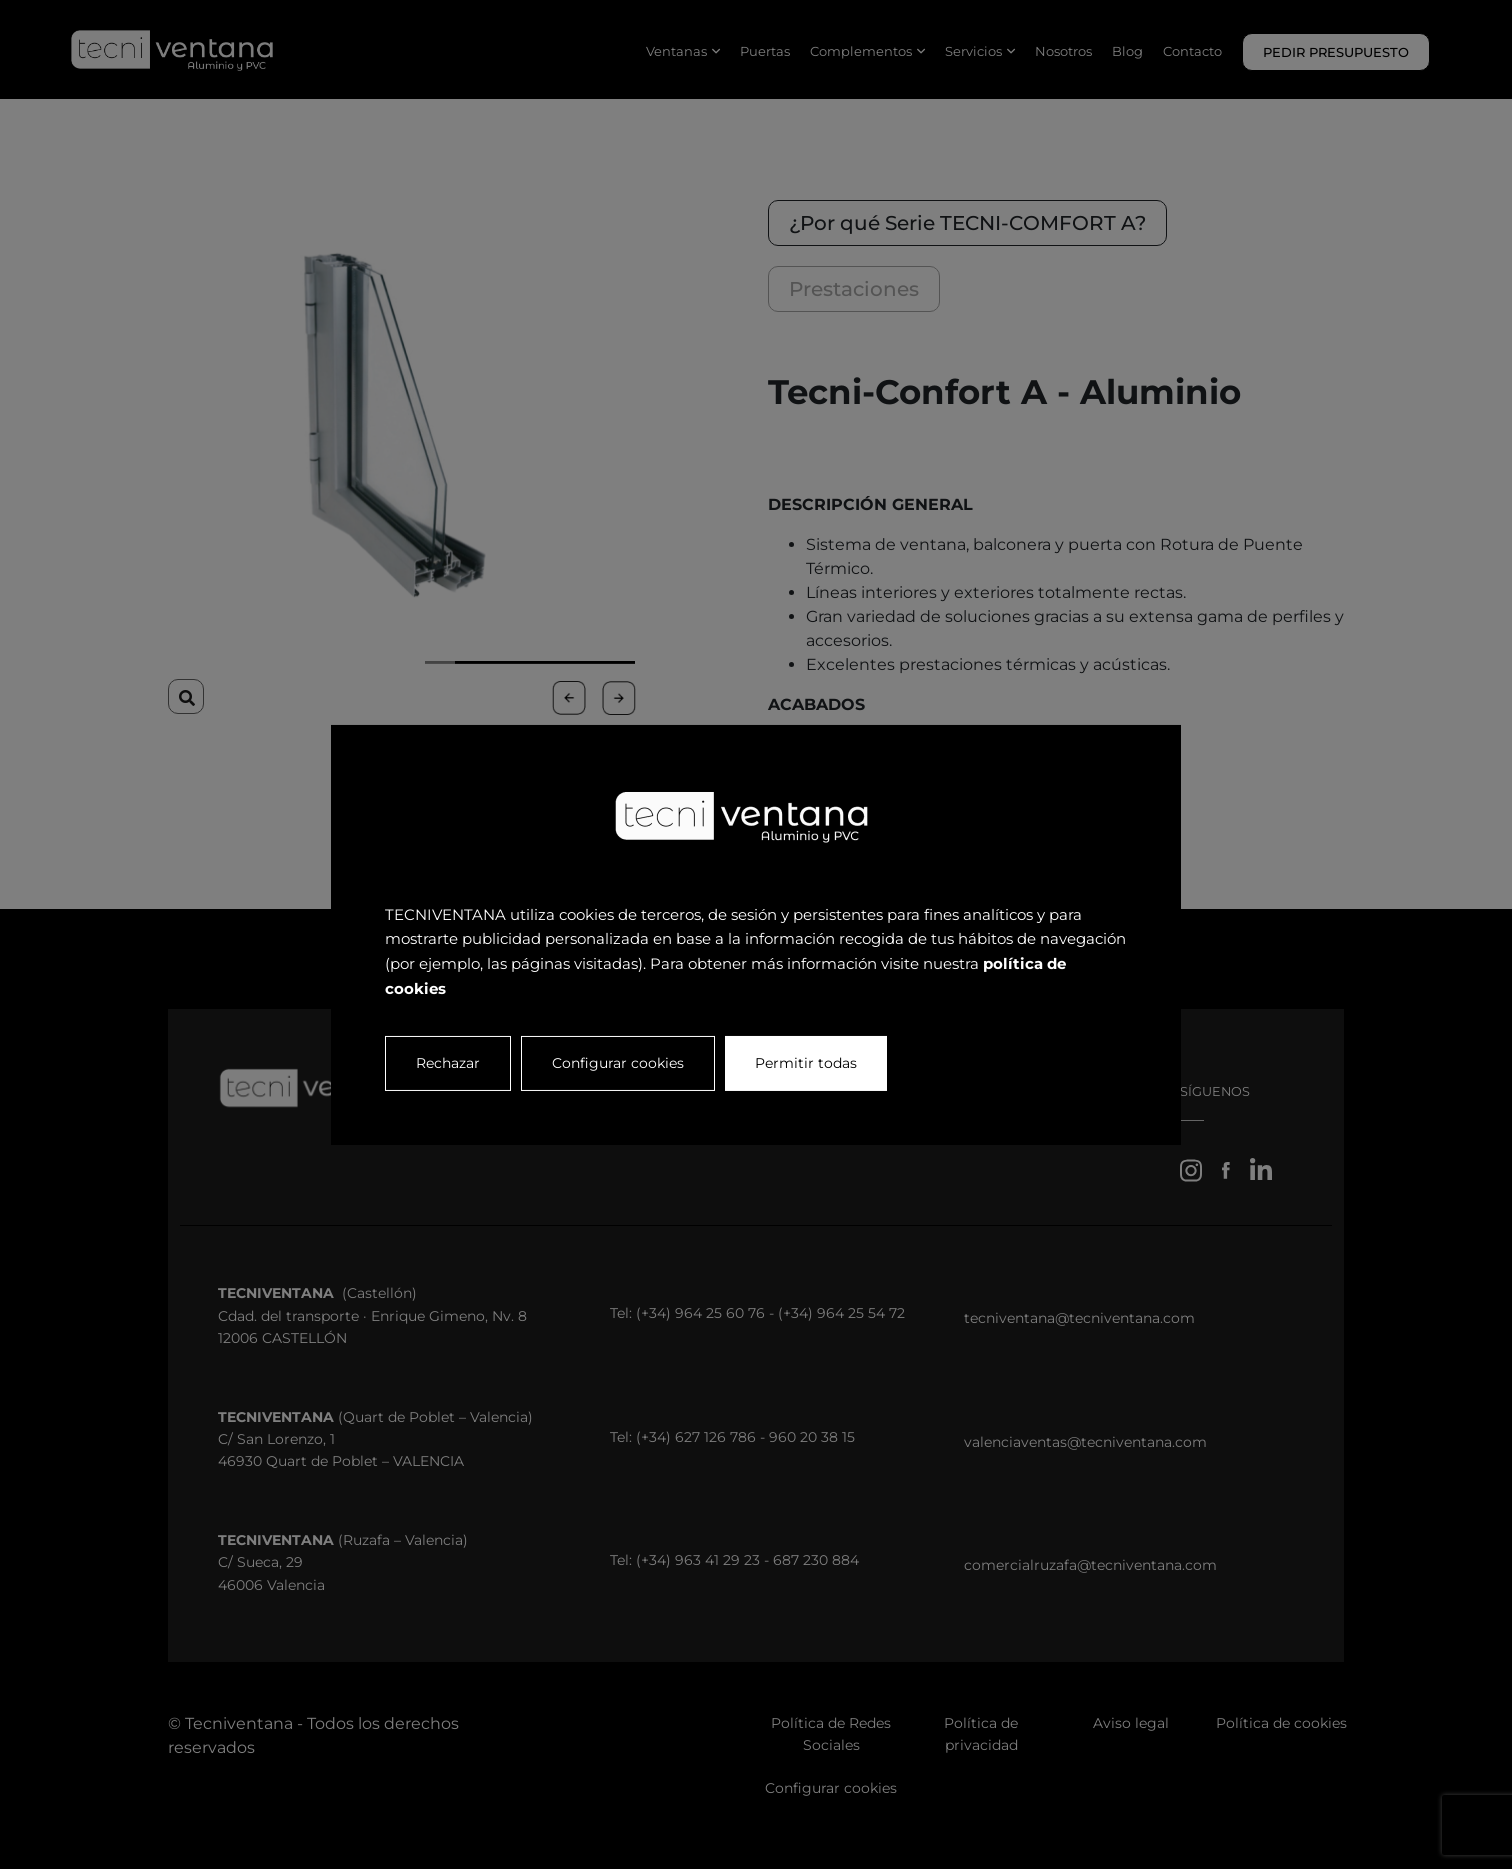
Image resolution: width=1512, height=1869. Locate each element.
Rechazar (448, 1062)
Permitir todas (806, 1062)
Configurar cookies (618, 1062)
